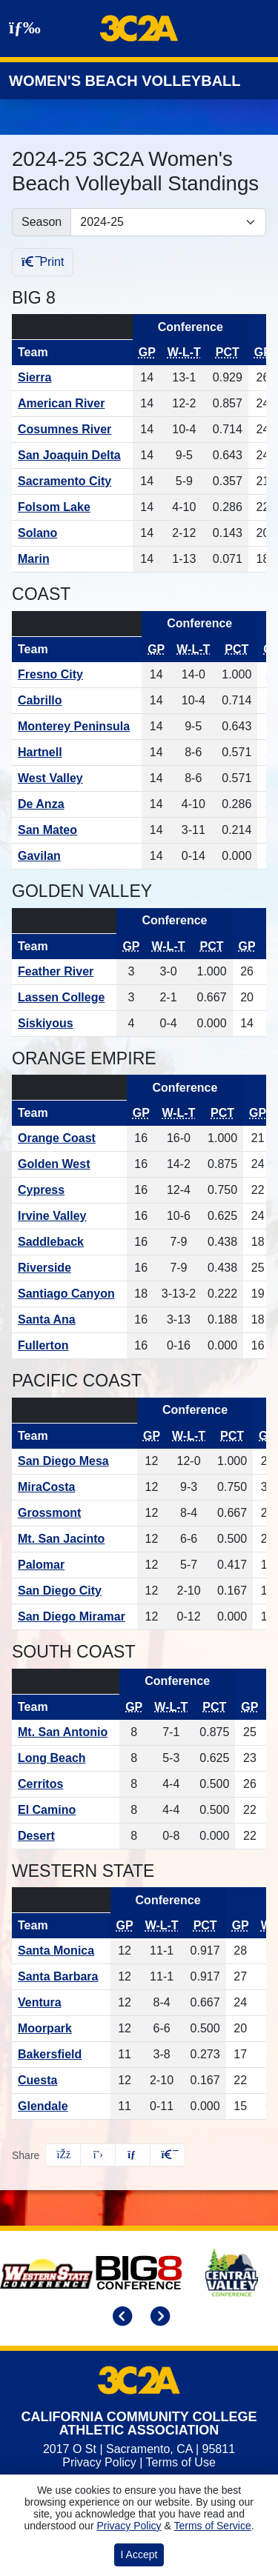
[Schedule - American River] (72, 403)
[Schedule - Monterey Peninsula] (77, 726)
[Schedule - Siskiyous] (64, 1023)
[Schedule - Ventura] (61, 2002)
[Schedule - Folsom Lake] (72, 507)
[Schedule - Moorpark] (61, 2028)
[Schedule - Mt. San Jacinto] (74, 1539)
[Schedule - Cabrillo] (77, 700)
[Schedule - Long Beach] (65, 1758)
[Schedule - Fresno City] (77, 674)
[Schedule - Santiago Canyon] (69, 1294)
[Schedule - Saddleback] (69, 1242)
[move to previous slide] (120, 2318)
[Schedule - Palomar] (74, 1565)
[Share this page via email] (132, 2154)
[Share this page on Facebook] (63, 2154)
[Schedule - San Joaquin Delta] (72, 455)
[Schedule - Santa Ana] (69, 1320)
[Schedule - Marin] (72, 559)
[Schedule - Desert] (65, 1836)
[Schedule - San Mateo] (77, 830)
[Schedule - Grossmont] (74, 1513)
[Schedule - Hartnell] (77, 752)
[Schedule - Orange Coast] (69, 1138)
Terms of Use (181, 2462)
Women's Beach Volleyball (125, 81)
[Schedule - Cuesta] (61, 2080)
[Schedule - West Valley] (77, 778)
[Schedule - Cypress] (69, 1190)
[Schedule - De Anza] (77, 804)
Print (42, 262)
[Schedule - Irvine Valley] (69, 1216)
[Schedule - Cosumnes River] (72, 429)
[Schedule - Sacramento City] (72, 481)
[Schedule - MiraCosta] (74, 1487)
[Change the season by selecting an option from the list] (168, 222)
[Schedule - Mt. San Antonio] (65, 1732)
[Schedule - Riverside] (69, 1268)
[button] (167, 2154)
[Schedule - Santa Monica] (61, 1951)
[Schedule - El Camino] (65, 1810)
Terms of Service (212, 2526)
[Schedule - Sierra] (72, 377)
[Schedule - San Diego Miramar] (74, 1617)
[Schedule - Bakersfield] (61, 2054)
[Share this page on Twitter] (98, 2154)
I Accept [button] (139, 2554)
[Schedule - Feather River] (64, 971)
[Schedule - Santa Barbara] (61, 1976)
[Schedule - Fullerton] (69, 1345)
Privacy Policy (99, 2462)
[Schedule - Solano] (72, 533)
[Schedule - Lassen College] (64, 997)
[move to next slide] (158, 2318)
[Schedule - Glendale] (61, 2106)
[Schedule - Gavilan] (77, 856)
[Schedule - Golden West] (69, 1164)
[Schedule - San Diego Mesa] (74, 1461)
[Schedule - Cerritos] (65, 1784)
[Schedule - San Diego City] (74, 1591)
